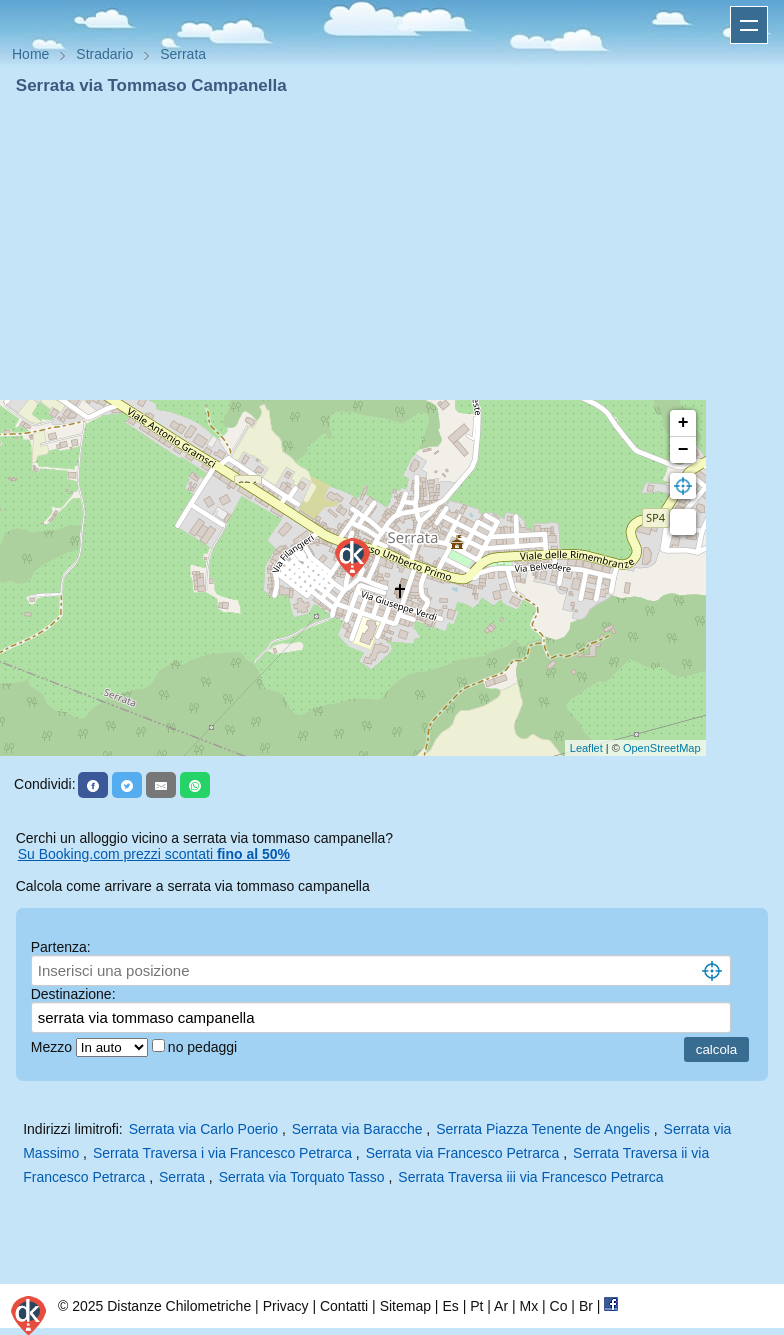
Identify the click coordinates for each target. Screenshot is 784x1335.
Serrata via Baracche (357, 1129)
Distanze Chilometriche (179, 1306)
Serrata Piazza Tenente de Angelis (543, 1129)
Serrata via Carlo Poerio (203, 1129)
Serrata (182, 1177)
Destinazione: (73, 994)
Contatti (344, 1306)
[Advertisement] (392, 248)
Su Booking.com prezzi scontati (154, 854)
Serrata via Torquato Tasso (302, 1177)
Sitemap (405, 1306)
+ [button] (683, 423)
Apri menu (749, 25)
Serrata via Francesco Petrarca (463, 1153)
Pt (476, 1306)
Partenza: (61, 947)
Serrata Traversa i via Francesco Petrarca (222, 1153)
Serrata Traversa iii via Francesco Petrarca (530, 1177)
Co (559, 1306)
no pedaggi (204, 1047)
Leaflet (586, 748)
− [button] (683, 450)
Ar (501, 1306)
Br (586, 1306)
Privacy (286, 1306)
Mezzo (53, 1047)
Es (450, 1306)
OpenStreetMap (662, 748)
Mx (528, 1306)
